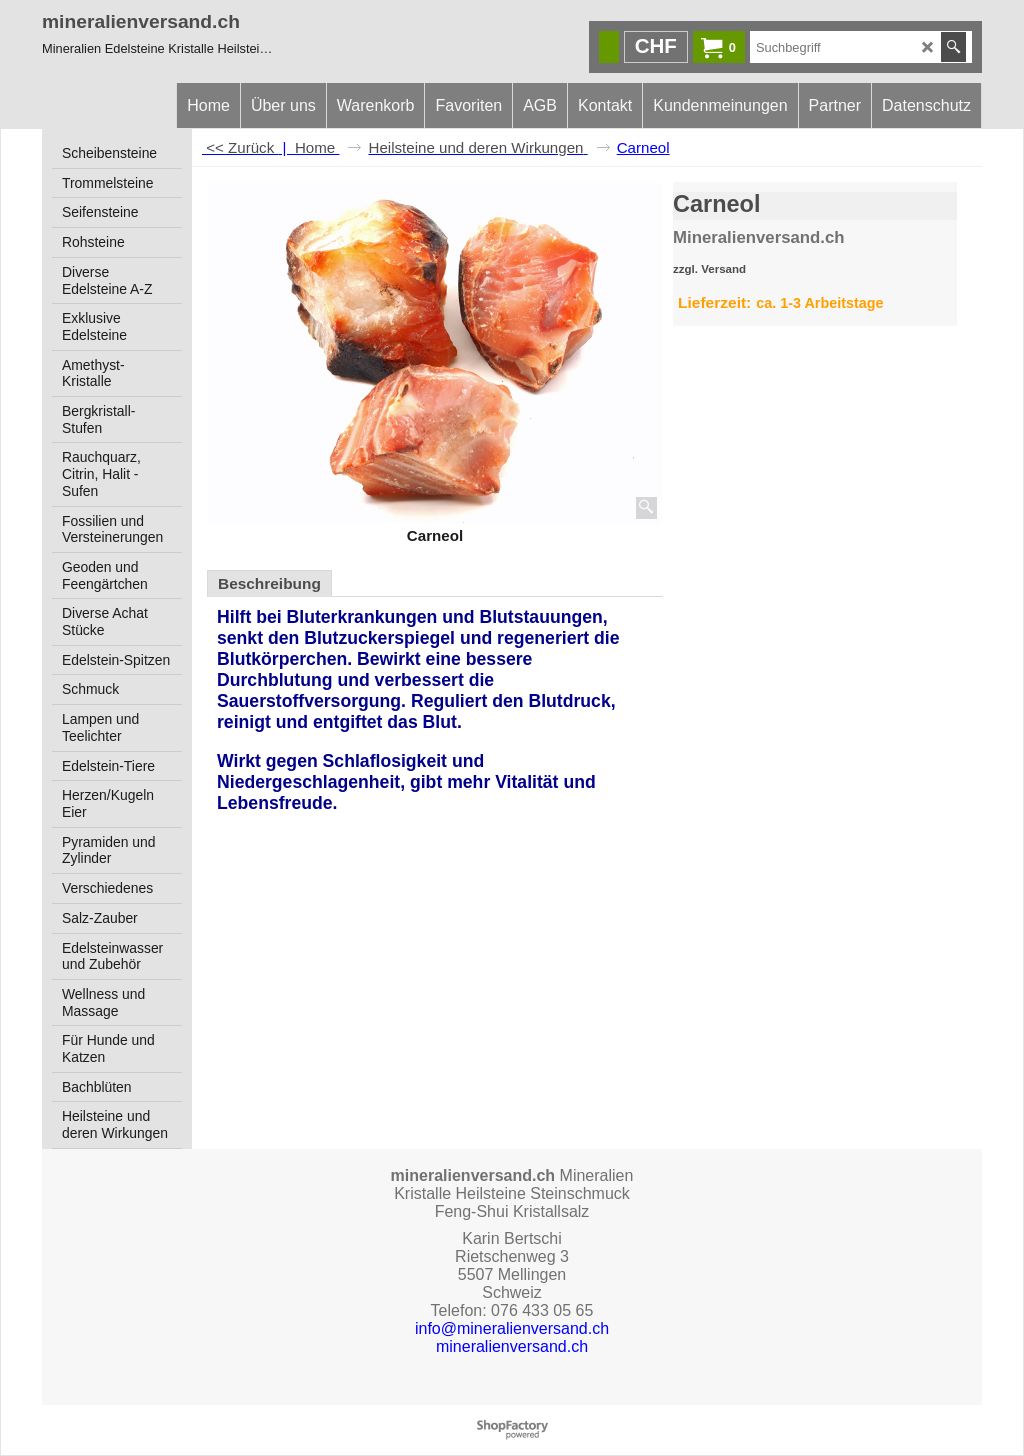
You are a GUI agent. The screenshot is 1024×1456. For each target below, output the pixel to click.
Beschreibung (269, 583)
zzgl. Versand (709, 269)
